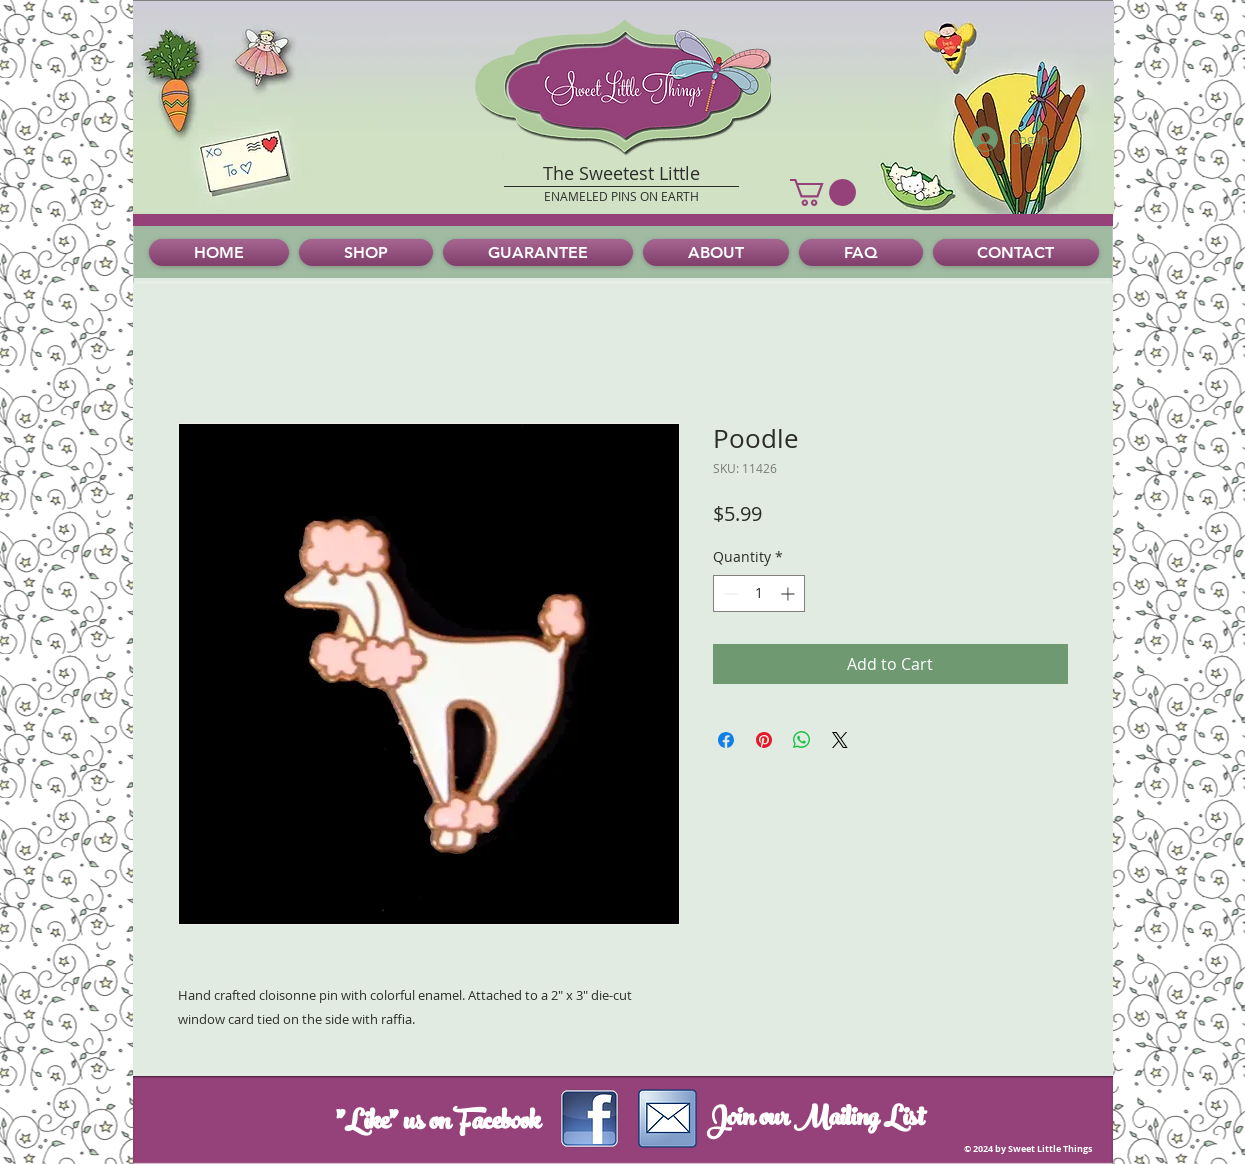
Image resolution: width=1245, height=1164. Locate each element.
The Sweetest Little (621, 173)
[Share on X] (840, 740)
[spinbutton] (759, 593)
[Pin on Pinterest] (764, 740)
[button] (823, 192)
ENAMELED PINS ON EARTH (621, 196)
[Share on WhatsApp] (802, 740)
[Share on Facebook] (726, 740)
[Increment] (789, 593)
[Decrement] (728, 593)
